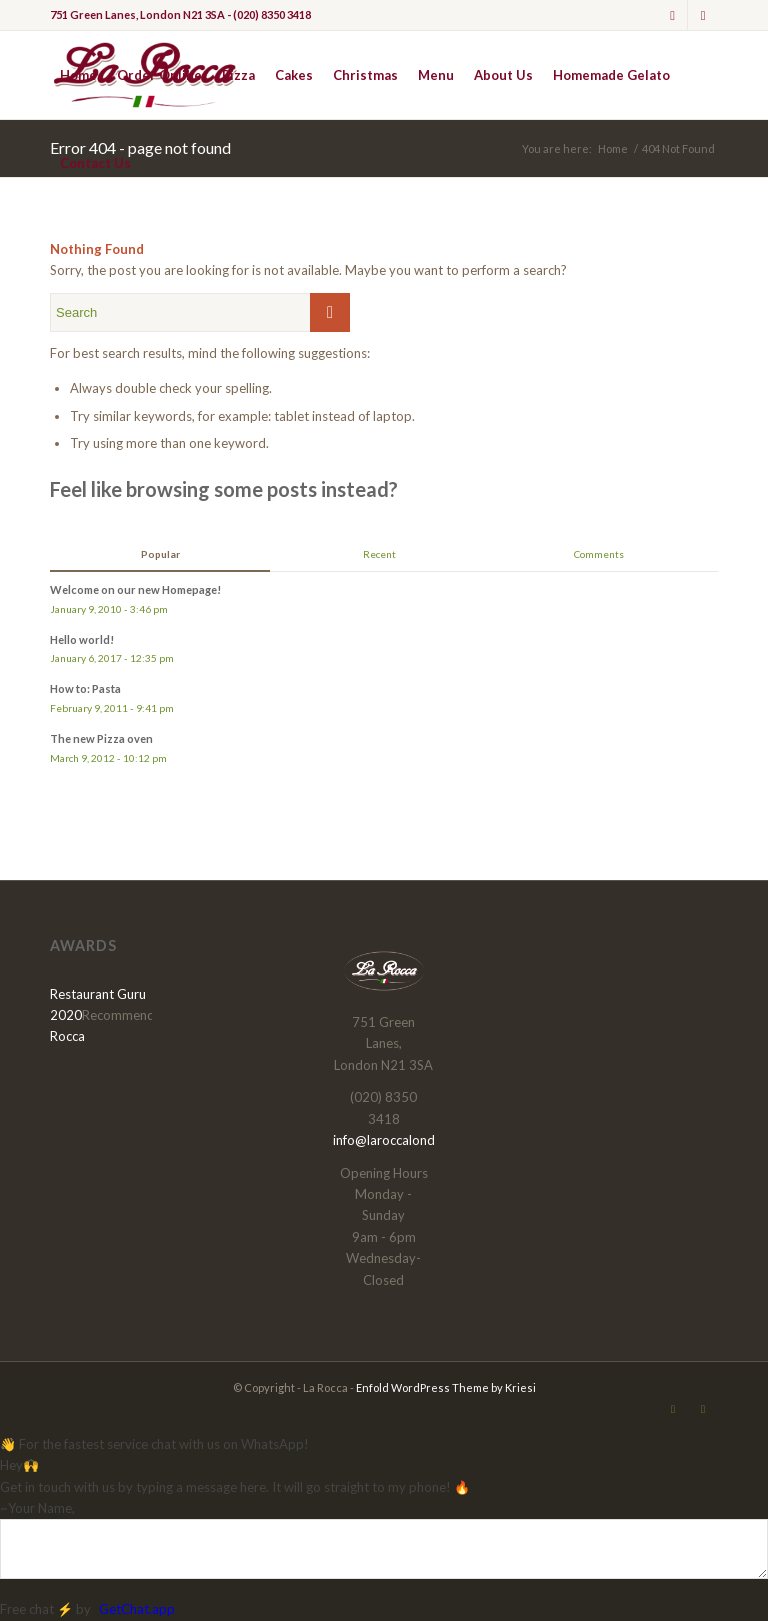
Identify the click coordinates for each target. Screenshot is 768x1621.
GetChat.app (137, 1609)
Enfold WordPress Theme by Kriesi (446, 1387)
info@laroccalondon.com (405, 1140)
